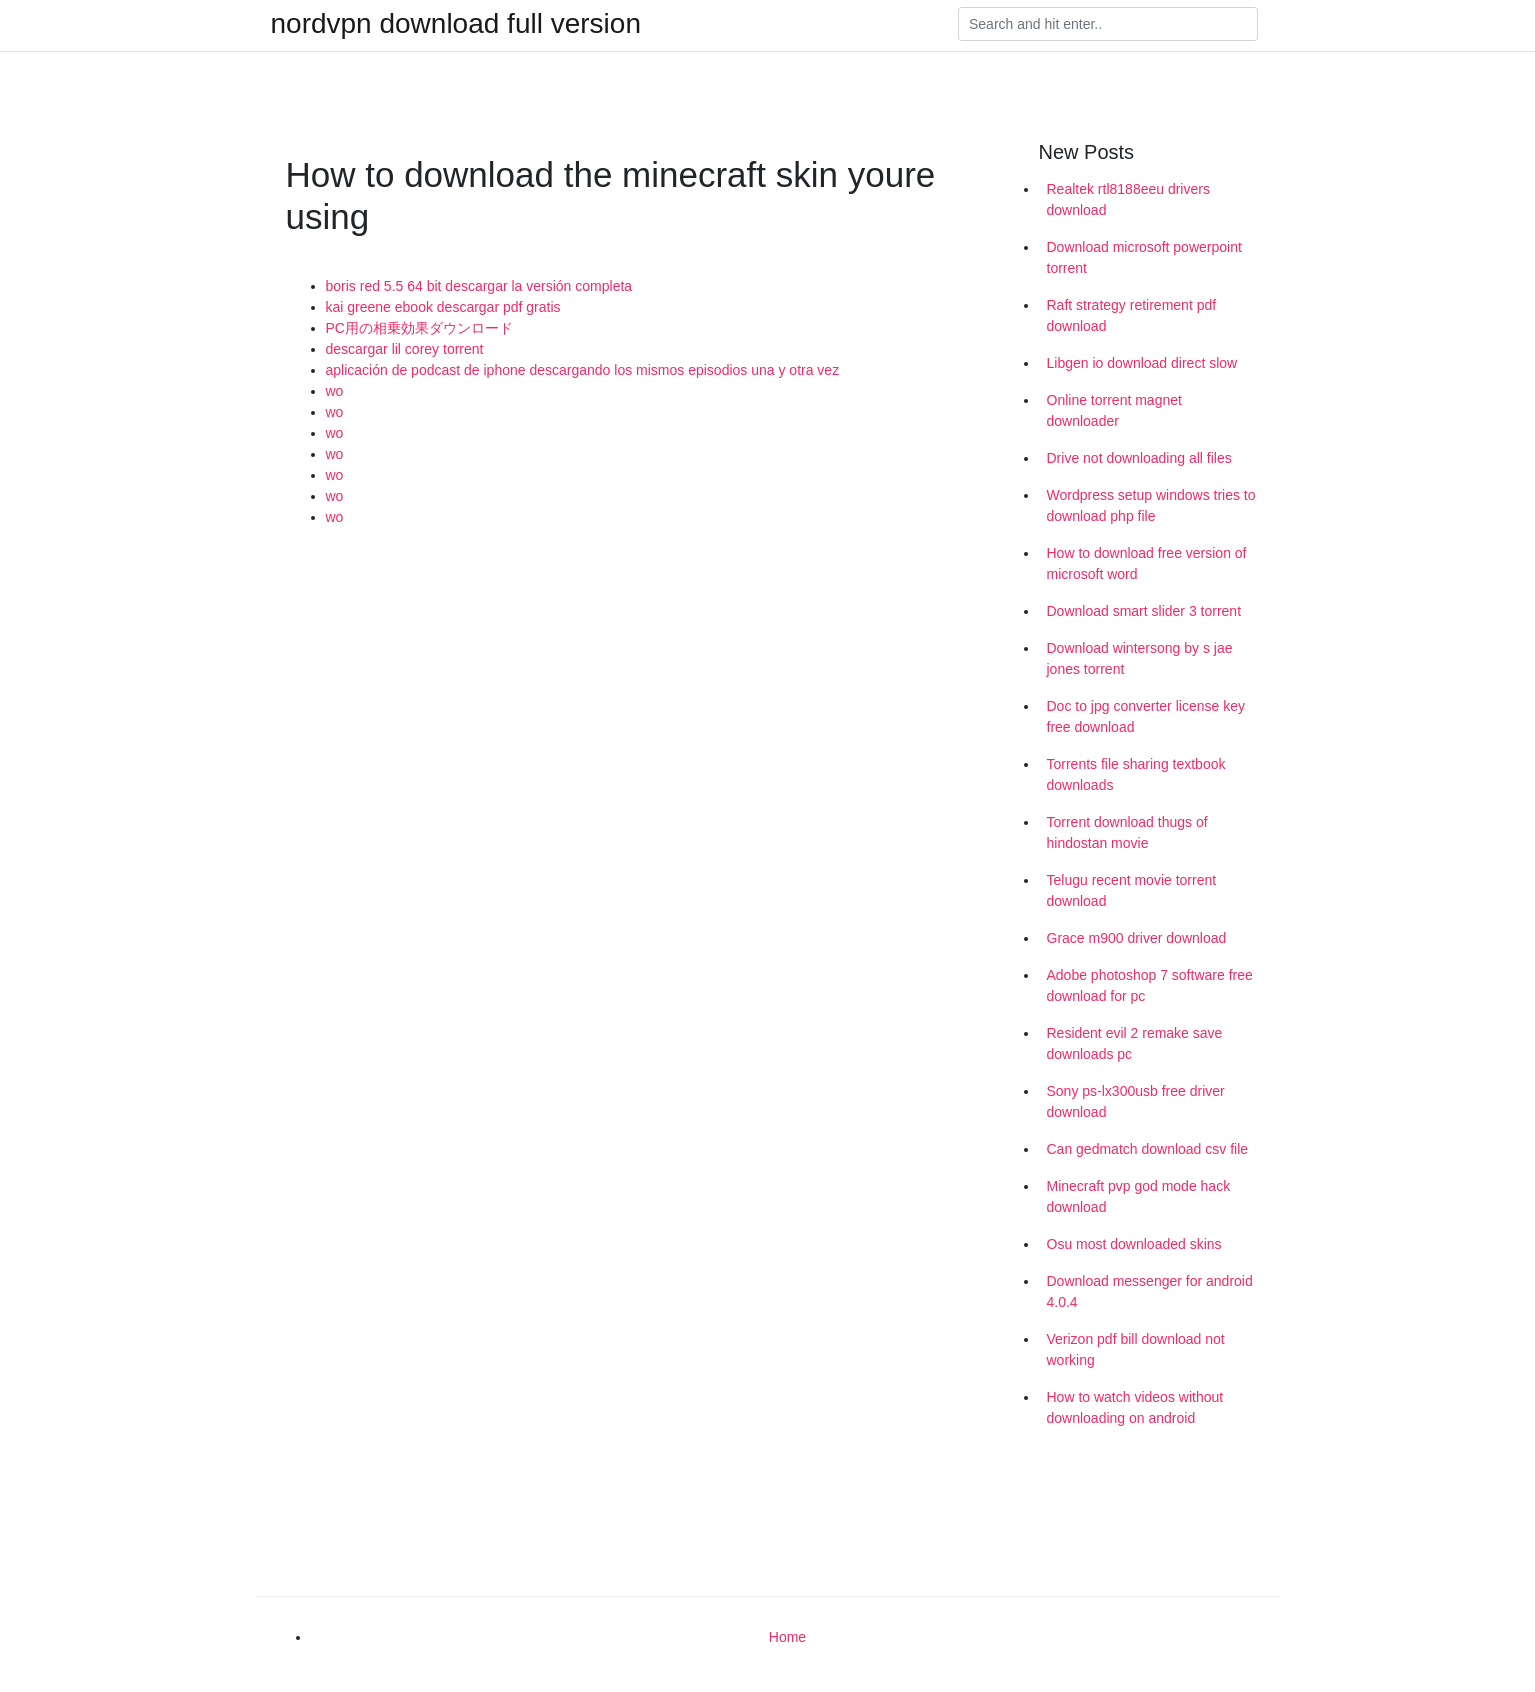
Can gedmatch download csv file (1148, 1149)
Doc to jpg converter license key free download (1146, 716)
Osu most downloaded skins (1134, 1244)
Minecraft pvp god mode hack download (1139, 1196)
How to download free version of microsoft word (1147, 563)
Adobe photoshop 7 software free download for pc (1150, 985)
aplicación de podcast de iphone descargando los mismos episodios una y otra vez (583, 370)
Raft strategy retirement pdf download (1132, 315)
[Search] (1108, 24)
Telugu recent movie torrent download (1132, 890)
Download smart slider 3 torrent (1144, 611)
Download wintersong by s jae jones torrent (1140, 658)
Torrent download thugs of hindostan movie (1127, 832)
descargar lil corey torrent (405, 349)
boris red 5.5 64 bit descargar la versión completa (479, 286)
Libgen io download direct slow (1142, 363)
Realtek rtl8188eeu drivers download (1128, 199)
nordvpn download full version (456, 24)
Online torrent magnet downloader (1114, 410)
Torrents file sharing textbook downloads (1136, 774)
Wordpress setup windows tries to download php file (1151, 505)
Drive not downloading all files (1139, 458)
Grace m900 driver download (1137, 938)
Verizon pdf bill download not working (1136, 1349)
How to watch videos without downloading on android (1135, 1407)
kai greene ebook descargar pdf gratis (443, 307)
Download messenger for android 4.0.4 (1150, 1291)
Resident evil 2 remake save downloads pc (1135, 1043)
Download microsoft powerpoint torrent (1144, 257)
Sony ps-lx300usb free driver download (1136, 1101)
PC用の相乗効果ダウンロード (419, 328)
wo (335, 391)
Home (787, 1637)
